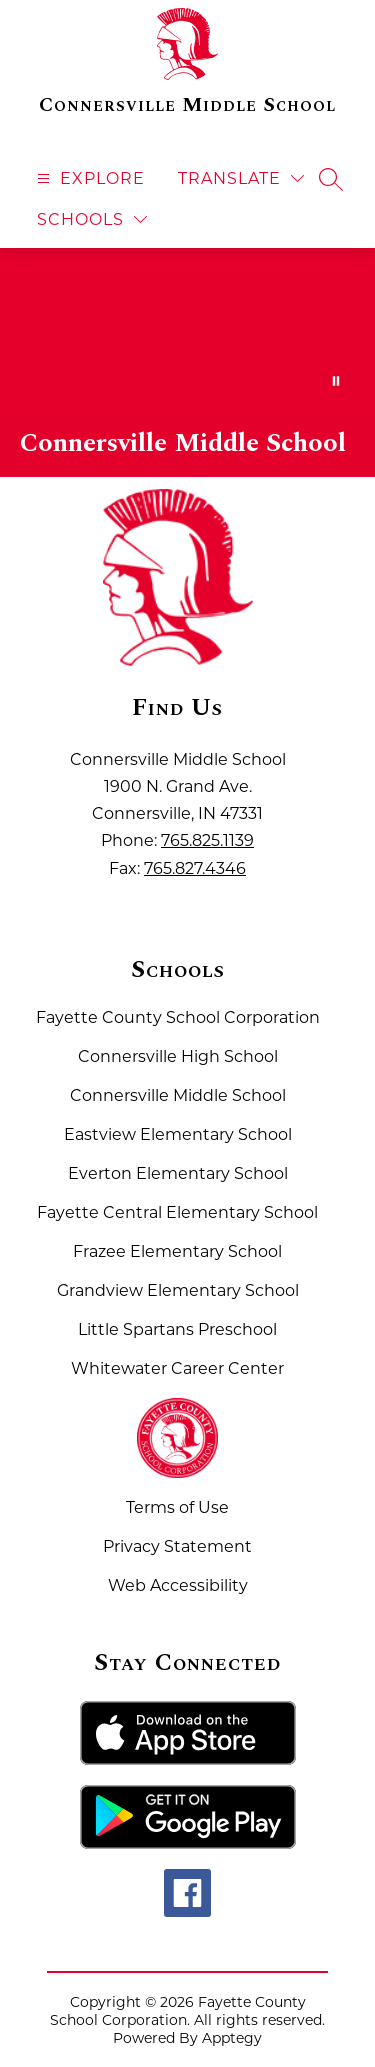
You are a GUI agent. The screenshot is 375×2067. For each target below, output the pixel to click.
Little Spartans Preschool (177, 1329)
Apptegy (232, 2038)
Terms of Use (177, 1507)
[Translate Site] (241, 178)
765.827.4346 (195, 868)
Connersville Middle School (178, 1095)
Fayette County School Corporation (178, 1017)
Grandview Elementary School (178, 1290)
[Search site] (331, 179)
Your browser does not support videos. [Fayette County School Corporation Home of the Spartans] (187, 328)
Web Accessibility (178, 1585)
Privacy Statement (177, 1546)
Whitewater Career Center (177, 1368)
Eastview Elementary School (178, 1134)
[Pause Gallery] (336, 381)
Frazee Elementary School (177, 1251)
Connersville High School (178, 1056)
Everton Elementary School (178, 1173)
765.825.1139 (207, 840)
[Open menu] (88, 178)
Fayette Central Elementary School (177, 1212)
